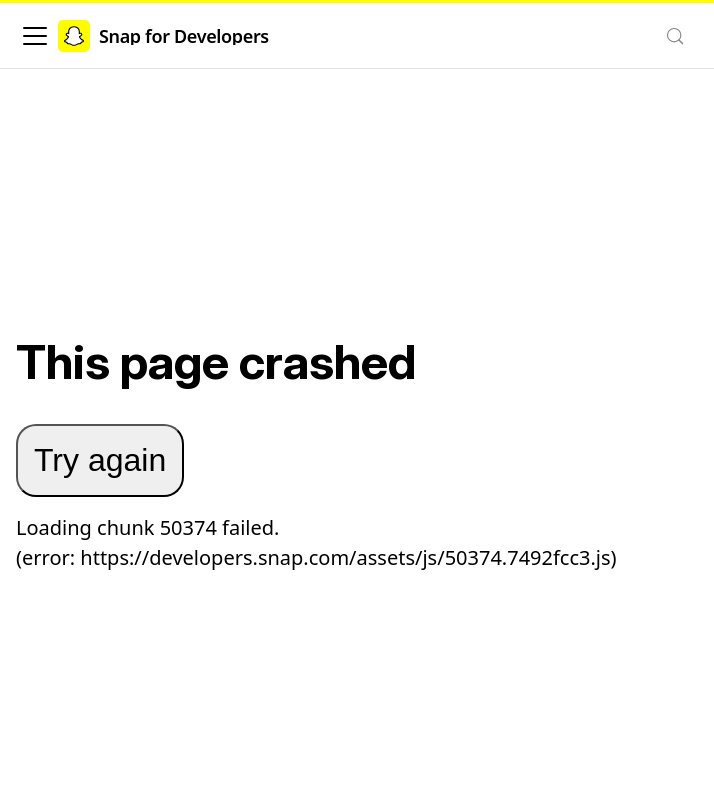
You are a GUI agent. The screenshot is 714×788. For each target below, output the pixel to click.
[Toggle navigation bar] (35, 36)
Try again (100, 460)
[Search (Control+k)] (675, 36)
